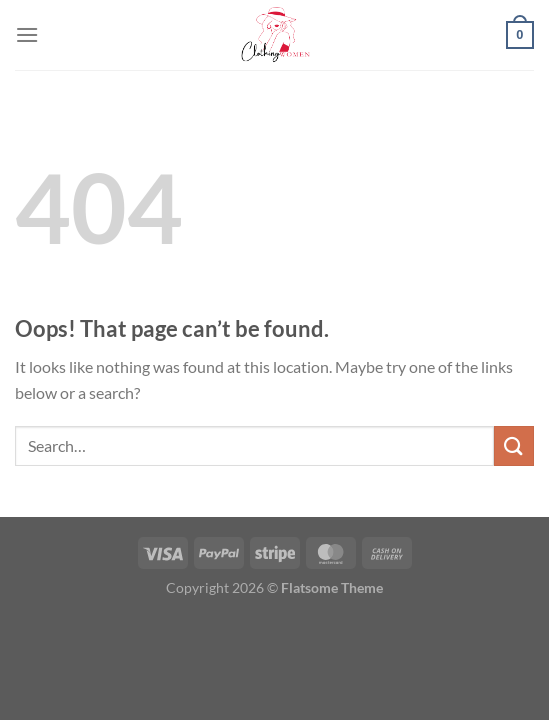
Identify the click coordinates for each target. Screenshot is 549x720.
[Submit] (514, 445)
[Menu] (27, 34)
